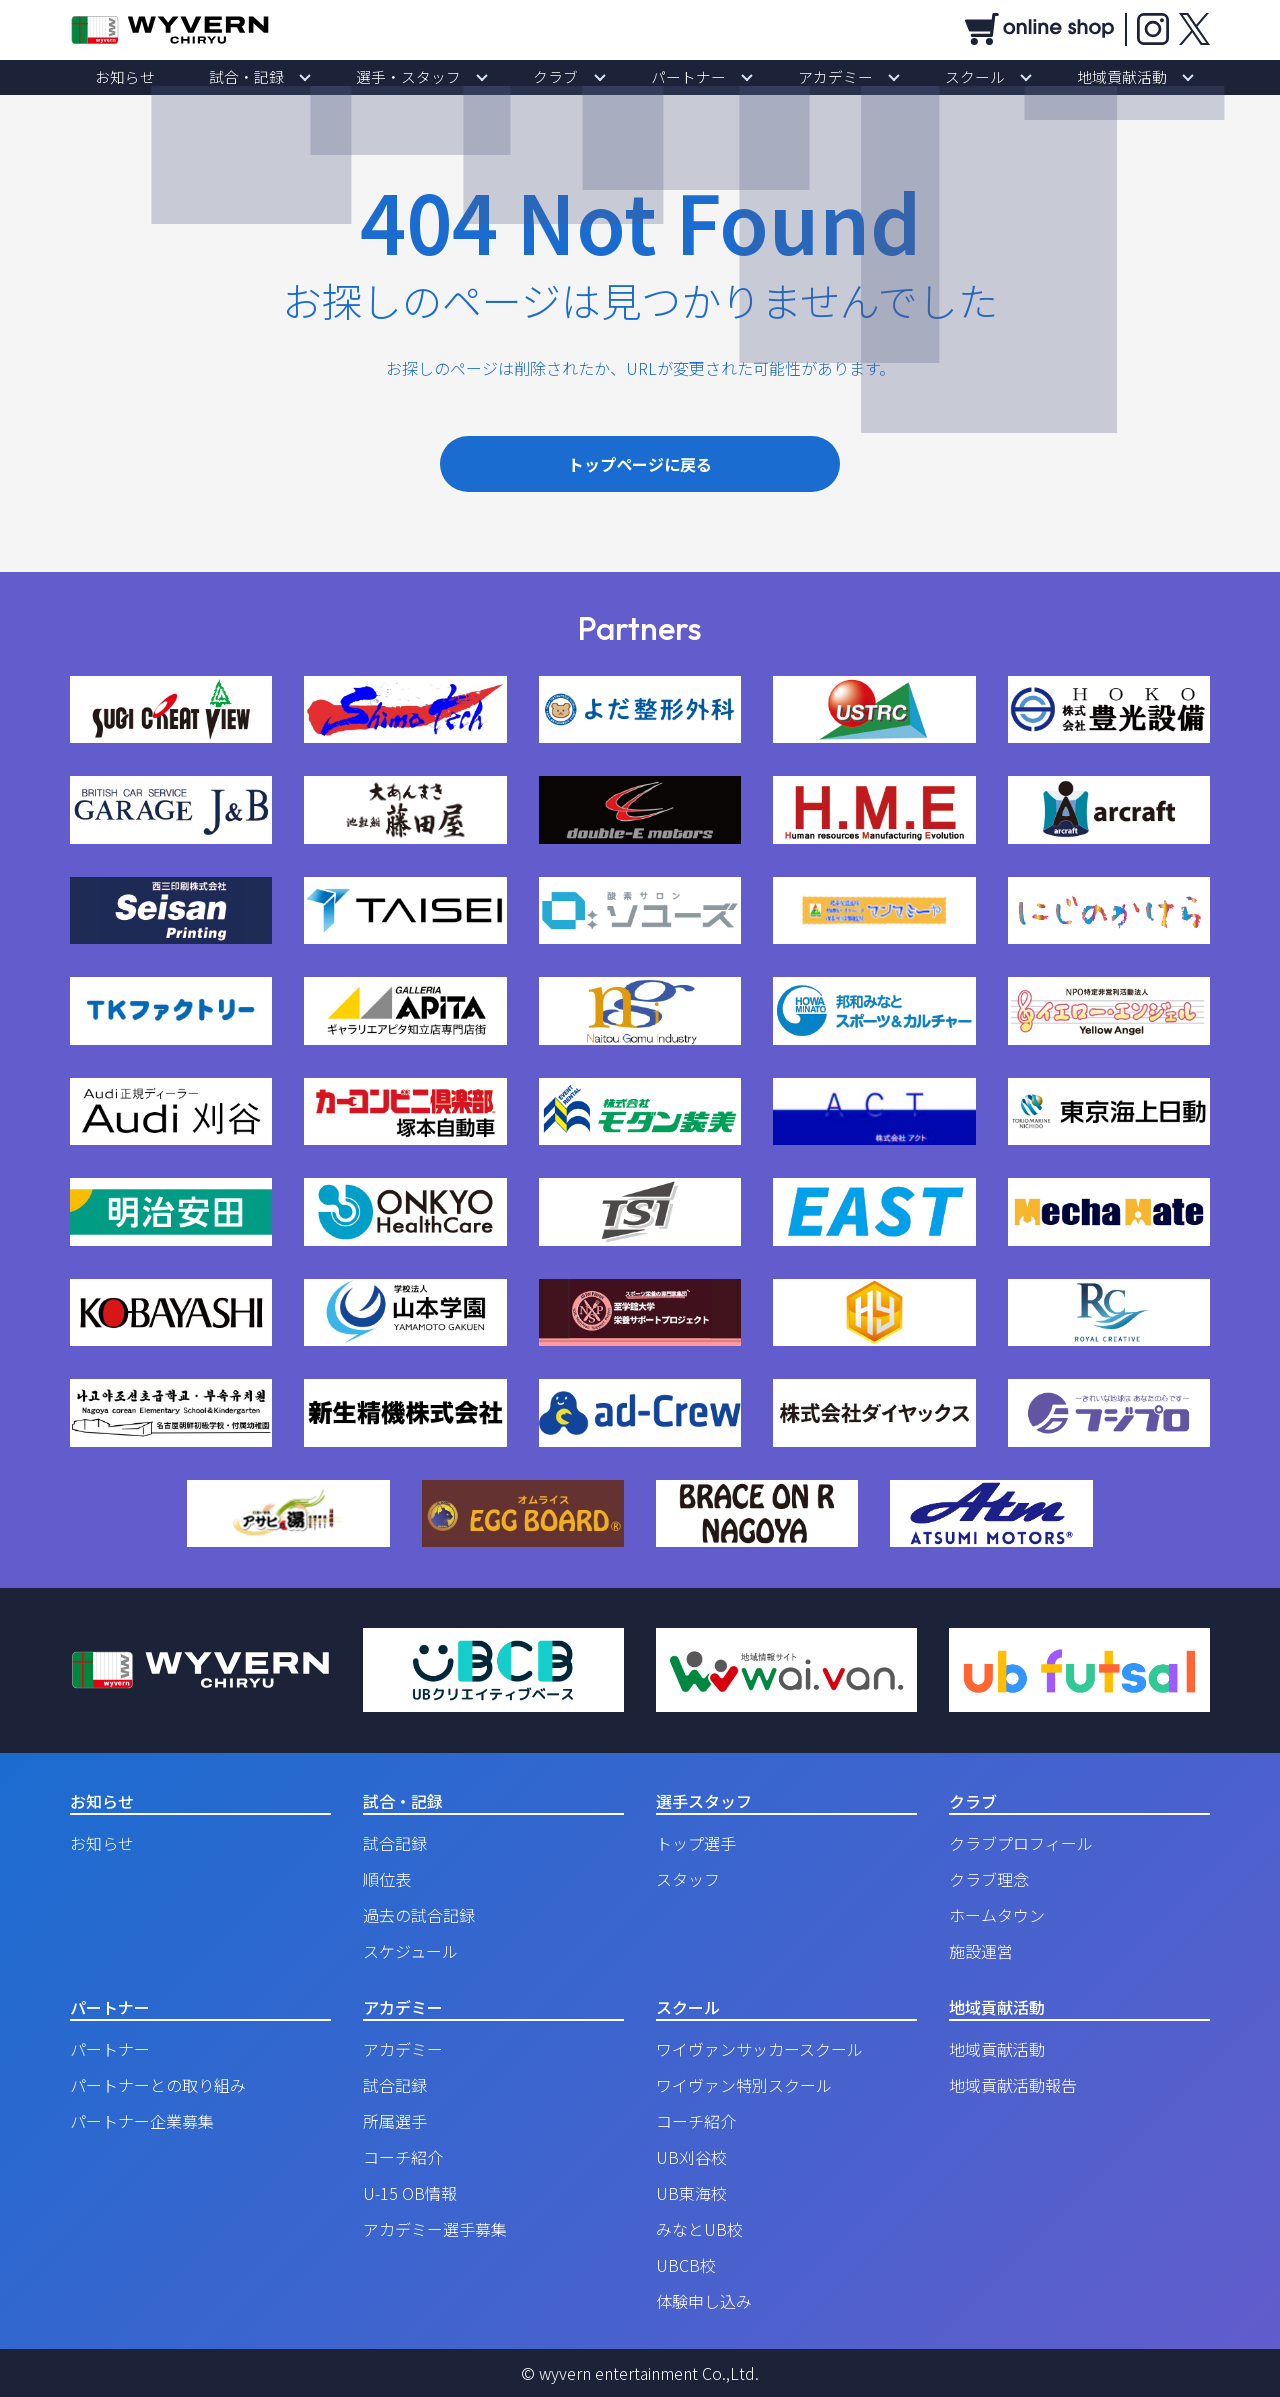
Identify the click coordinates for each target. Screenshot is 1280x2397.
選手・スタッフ (449, 77)
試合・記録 (315, 77)
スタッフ (688, 1879)
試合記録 (395, 1843)
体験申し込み (704, 2301)
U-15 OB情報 (410, 2193)
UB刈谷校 (691, 2157)
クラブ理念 (989, 1879)
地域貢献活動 (1028, 77)
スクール (908, 77)
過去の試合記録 (419, 1915)
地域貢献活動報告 (1013, 2085)
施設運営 (981, 1951)
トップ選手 (696, 1843)
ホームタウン (997, 1915)
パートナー (675, 77)
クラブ (569, 77)
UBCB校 (686, 2265)
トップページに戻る (640, 464)
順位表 (387, 1879)
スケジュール (410, 1951)
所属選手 (395, 2121)
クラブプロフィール (1021, 1843)
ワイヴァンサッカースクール (759, 2049)
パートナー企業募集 (142, 2121)
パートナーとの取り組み (158, 2085)
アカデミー (795, 77)
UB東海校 (691, 2193)
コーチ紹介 (403, 2157)
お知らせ (220, 77)
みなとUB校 (699, 2229)
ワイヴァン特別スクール (744, 2085)
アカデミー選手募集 (435, 2229)
